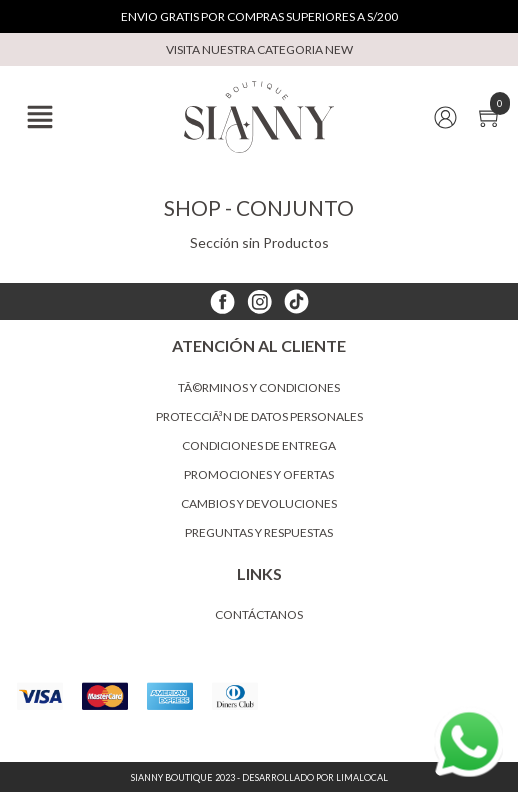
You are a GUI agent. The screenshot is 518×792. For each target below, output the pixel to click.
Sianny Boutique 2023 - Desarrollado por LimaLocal (259, 777)
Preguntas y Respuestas (259, 532)
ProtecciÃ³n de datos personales (259, 416)
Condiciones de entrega (259, 445)
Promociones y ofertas (259, 474)
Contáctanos (259, 614)
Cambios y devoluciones (259, 503)
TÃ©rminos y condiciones (259, 387)
